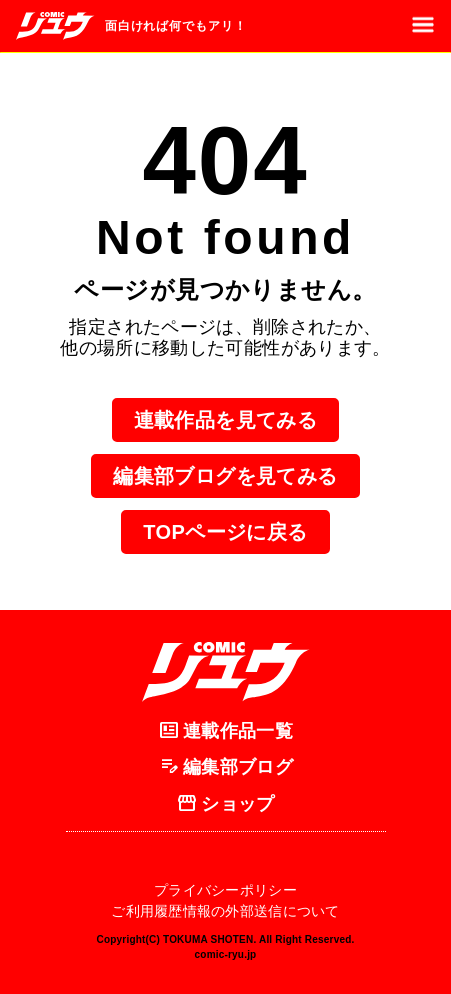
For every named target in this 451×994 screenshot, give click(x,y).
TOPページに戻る (225, 532)
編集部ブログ (225, 768)
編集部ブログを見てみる (225, 476)
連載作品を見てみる (226, 420)
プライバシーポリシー (225, 890)
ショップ (225, 804)
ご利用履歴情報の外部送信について (225, 911)
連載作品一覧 (225, 731)
